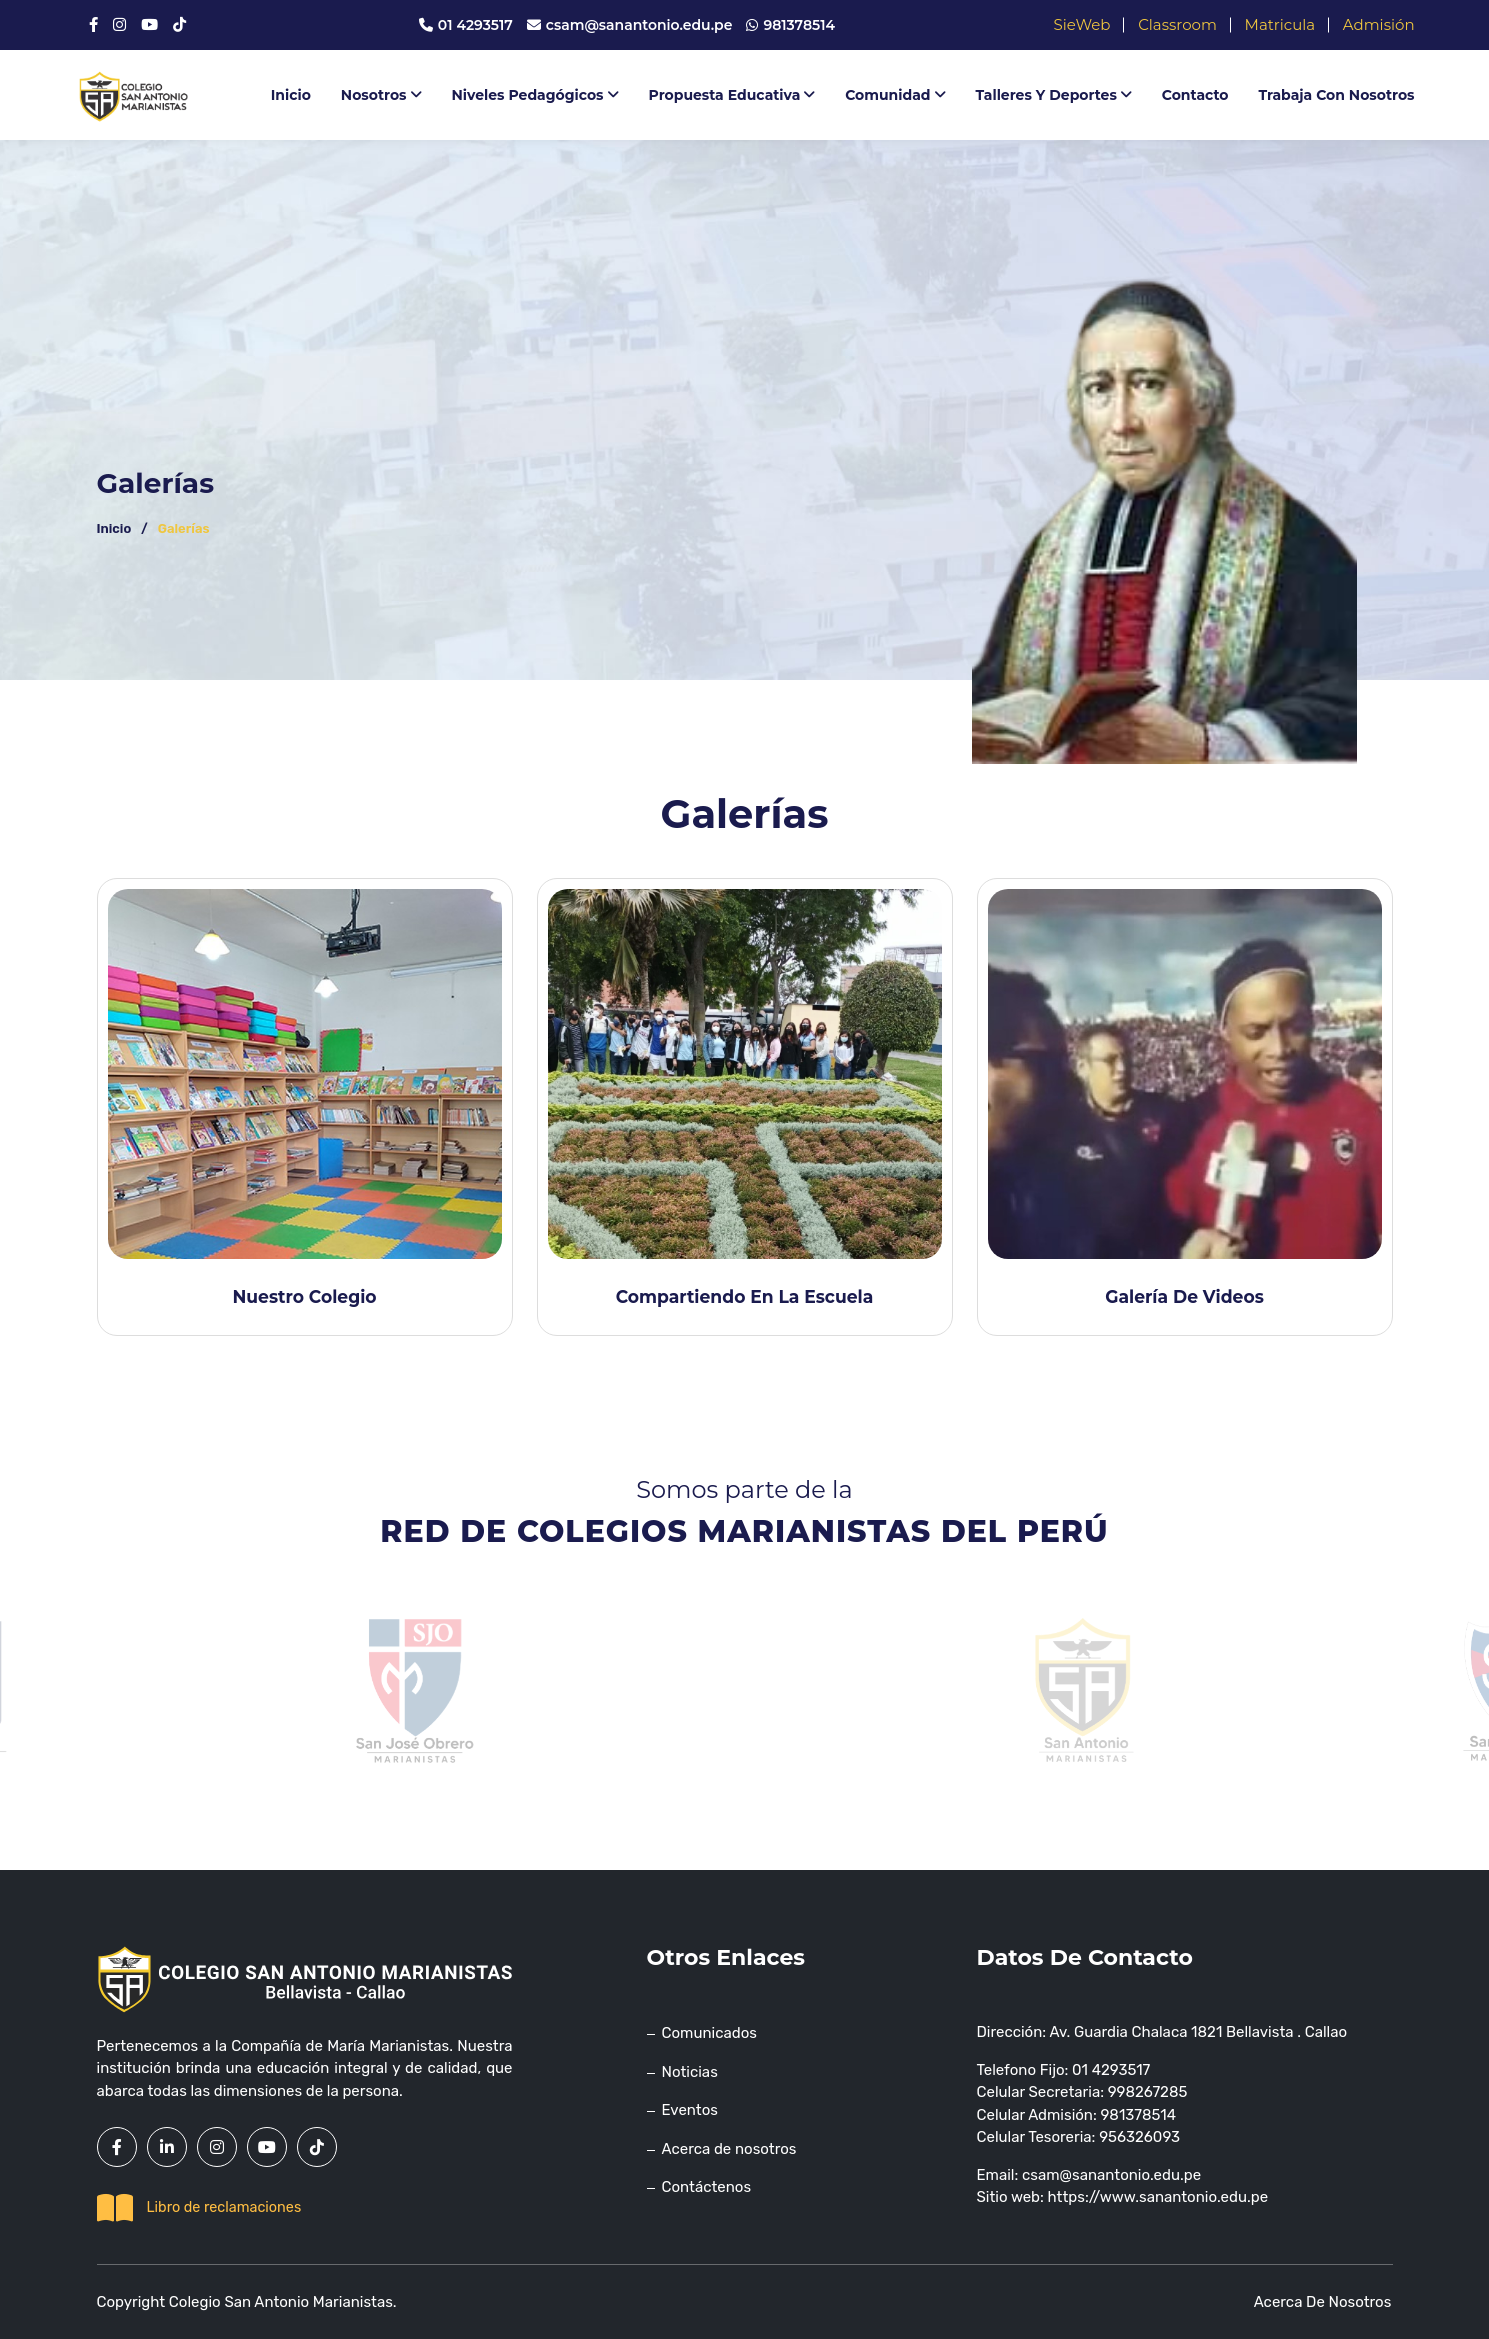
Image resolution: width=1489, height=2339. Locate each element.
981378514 (790, 25)
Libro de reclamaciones (199, 2208)
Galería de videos (1184, 1296)
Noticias (690, 2072)
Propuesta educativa (732, 95)
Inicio (291, 95)
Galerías (184, 528)
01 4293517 (465, 25)
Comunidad (895, 95)
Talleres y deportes (1054, 95)
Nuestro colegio (304, 1296)
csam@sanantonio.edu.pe (629, 25)
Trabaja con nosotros (1337, 95)
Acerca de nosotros (729, 2149)
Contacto (1195, 95)
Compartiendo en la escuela (744, 1296)
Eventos (690, 2110)
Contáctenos (707, 2187)
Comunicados (709, 2033)
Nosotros (381, 95)
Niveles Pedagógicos (535, 95)
